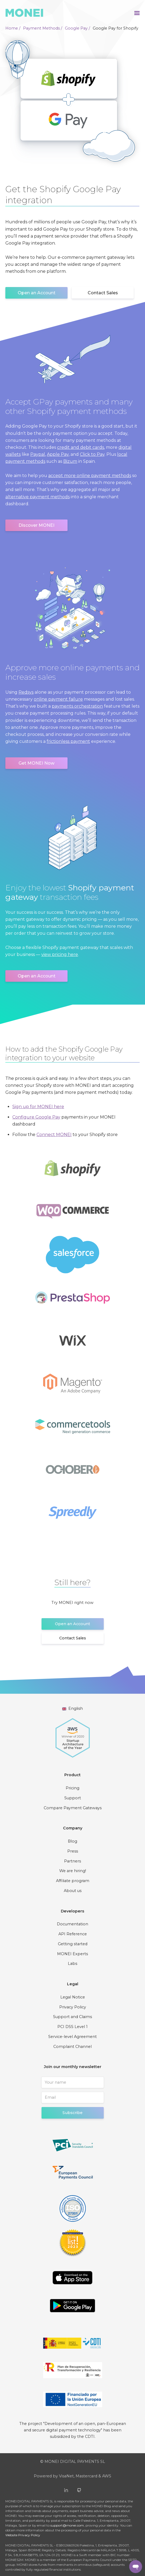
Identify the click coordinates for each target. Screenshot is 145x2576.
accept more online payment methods (89, 475)
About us (72, 1890)
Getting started (72, 1943)
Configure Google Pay (36, 1117)
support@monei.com (67, 2525)
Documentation (72, 1924)
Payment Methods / (42, 28)
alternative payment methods (37, 496)
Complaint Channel (72, 2046)
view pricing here (59, 954)
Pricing (72, 1788)
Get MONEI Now (36, 763)
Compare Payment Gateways (73, 1807)
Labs (72, 1963)
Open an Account (36, 292)
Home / (12, 28)
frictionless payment (68, 741)
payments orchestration (77, 706)
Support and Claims (72, 2016)
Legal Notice (72, 1997)
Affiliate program (72, 1880)
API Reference (72, 1934)
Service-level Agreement (72, 2036)
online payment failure (58, 699)
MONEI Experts (72, 1953)
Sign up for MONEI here (38, 1106)
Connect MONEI (54, 1134)
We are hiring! (72, 1870)
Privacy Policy (72, 2007)
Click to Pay (92, 454)
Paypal (37, 454)
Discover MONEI (36, 525)
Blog (72, 1841)
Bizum (70, 461)
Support (72, 1798)
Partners (72, 1861)
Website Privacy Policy (22, 2535)
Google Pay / (77, 28)
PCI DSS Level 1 (72, 2026)
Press (72, 1851)
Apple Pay (58, 454)
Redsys (26, 692)
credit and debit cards (80, 447)
